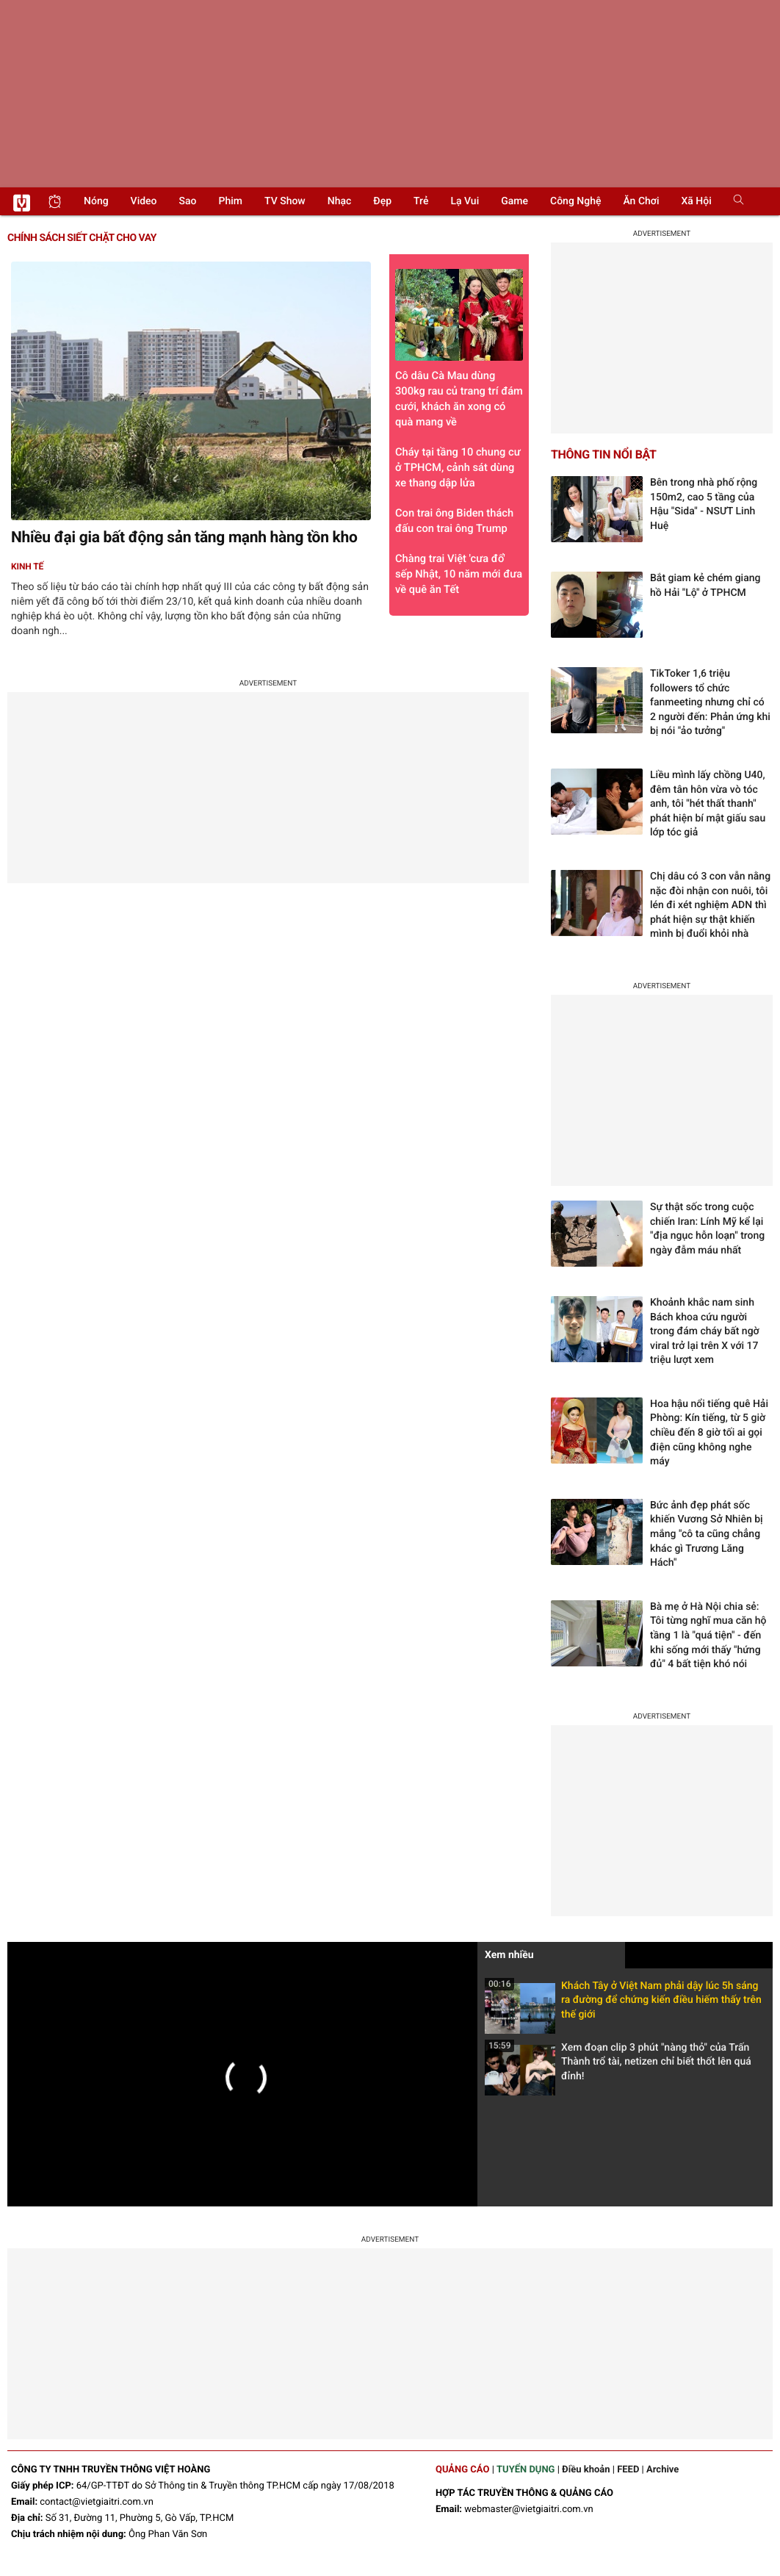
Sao (188, 201)
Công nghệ (575, 201)
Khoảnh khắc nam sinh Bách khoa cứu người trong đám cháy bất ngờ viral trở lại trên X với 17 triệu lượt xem (704, 1331)
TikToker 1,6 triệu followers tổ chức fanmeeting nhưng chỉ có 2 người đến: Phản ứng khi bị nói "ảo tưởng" (710, 702)
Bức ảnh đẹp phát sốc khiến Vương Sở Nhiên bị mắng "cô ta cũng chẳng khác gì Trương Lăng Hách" (706, 1534)
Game (514, 201)
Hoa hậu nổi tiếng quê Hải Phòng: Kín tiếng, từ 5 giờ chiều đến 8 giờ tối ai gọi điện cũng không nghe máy (709, 1432)
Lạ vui (464, 201)
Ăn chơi (641, 201)
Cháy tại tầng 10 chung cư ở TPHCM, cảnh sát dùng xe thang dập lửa (458, 467)
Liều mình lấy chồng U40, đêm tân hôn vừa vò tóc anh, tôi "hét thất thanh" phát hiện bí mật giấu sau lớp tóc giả (707, 803)
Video (144, 201)
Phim (230, 201)
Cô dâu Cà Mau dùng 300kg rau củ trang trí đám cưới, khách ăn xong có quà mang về (459, 348)
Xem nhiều (509, 1955)
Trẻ (421, 201)
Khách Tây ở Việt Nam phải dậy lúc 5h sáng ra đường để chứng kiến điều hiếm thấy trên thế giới (623, 2004)
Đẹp (382, 201)
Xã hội (696, 201)
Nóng (96, 201)
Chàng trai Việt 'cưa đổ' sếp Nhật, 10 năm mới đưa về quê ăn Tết (458, 574)
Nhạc (340, 201)
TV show (285, 201)
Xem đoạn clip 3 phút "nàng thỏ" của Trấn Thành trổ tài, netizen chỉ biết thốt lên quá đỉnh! (618, 2066)
